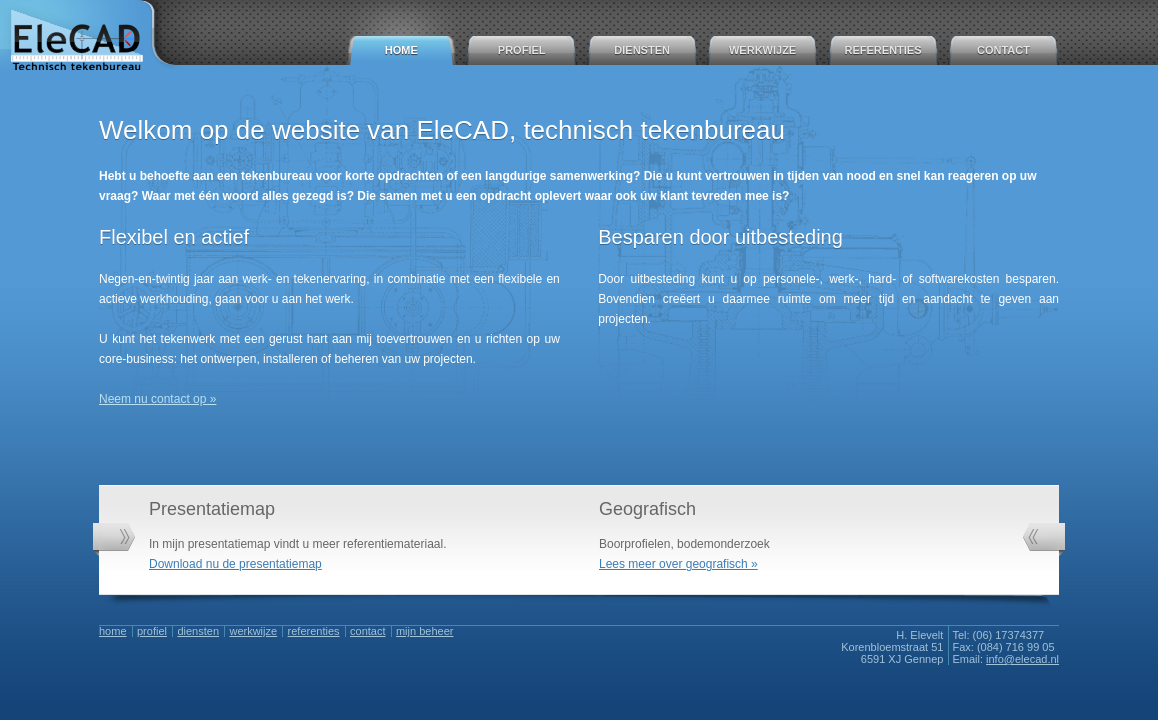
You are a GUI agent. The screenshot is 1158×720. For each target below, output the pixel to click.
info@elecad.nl (1022, 659)
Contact (1003, 50)
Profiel (522, 50)
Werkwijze (762, 50)
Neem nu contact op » (157, 399)
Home (401, 50)
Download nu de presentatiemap (235, 564)
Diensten (642, 50)
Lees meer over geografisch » (678, 564)
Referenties (883, 50)
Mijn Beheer (424, 631)
